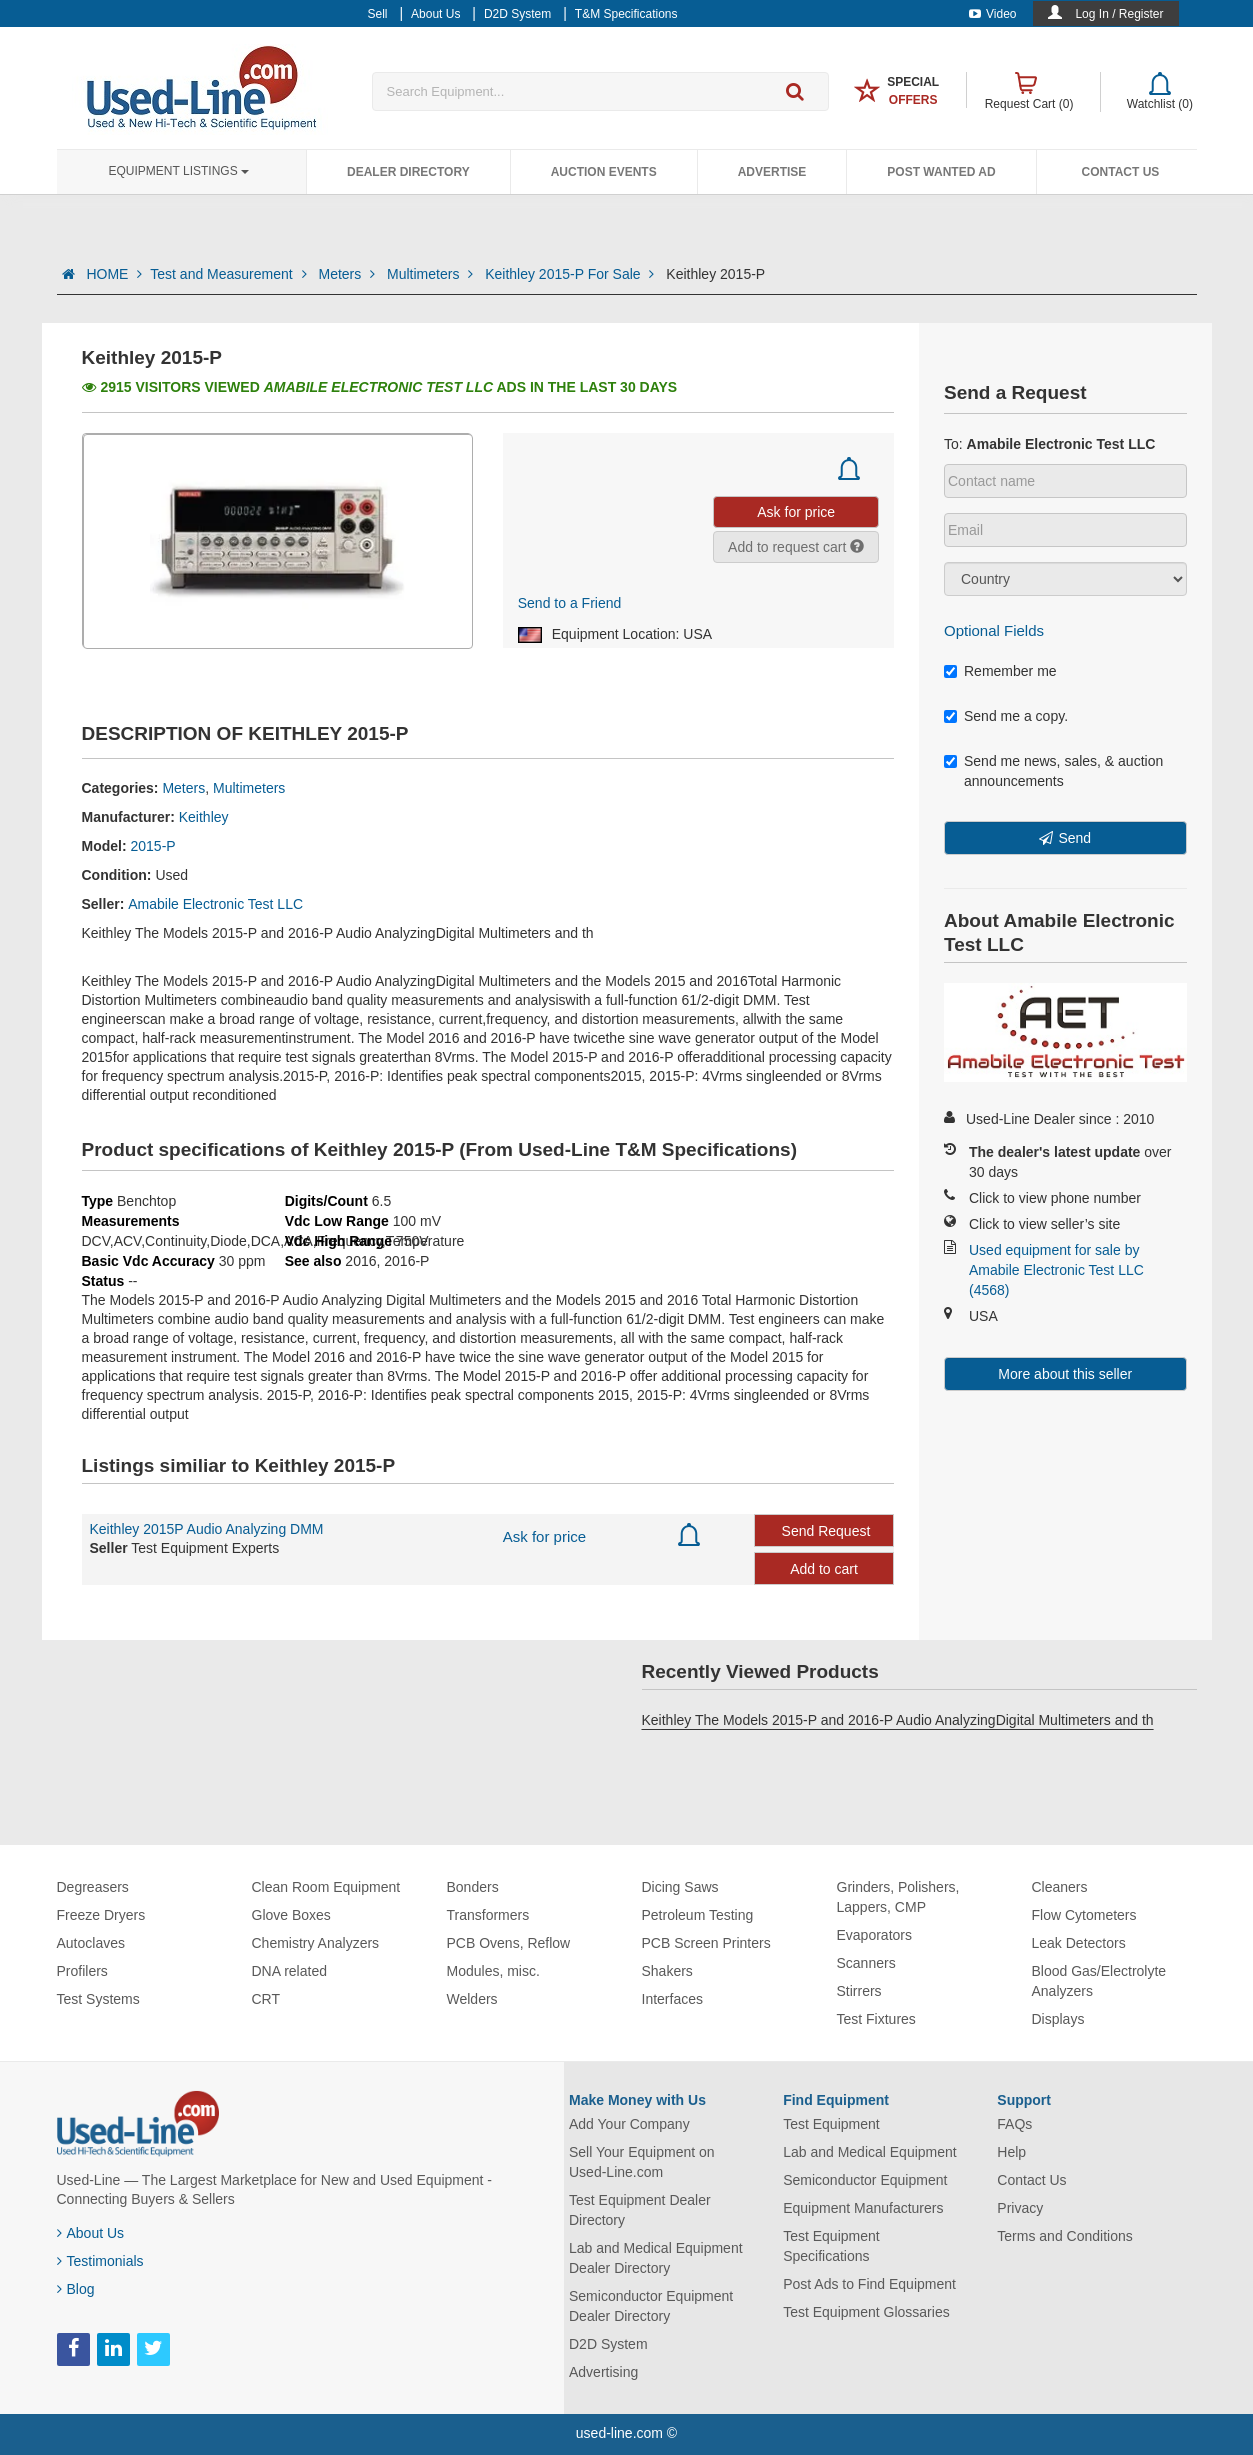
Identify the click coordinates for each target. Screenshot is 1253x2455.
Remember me (1000, 671)
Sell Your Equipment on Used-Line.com (642, 2162)
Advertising (603, 2372)
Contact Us (1121, 172)
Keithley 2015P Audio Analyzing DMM (207, 1529)
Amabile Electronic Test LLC (215, 904)
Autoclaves (91, 1943)
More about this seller (1065, 1374)
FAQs (1014, 2124)
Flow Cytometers (1084, 1915)
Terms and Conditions (1064, 2236)
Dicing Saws (680, 1887)
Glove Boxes (291, 1915)
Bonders (473, 1887)
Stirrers (859, 1991)
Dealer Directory (408, 172)
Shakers (667, 1971)
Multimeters (432, 274)
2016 (360, 1261)
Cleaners (1060, 1887)
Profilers (82, 1971)
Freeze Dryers (101, 1915)
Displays (1058, 2019)
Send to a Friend (570, 603)
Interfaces (672, 1999)
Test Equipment (831, 2124)
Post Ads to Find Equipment (869, 2284)
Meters (348, 274)
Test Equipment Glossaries (866, 2312)
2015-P (153, 846)
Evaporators (874, 1935)
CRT (266, 1999)
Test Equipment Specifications (831, 2246)
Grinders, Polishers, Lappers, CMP (898, 1897)
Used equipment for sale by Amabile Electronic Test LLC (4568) (1056, 1270)
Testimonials (100, 2261)
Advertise (772, 172)
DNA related (289, 1971)
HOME (114, 274)
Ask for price (544, 1536)
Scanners (866, 1963)
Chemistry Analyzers (316, 1943)
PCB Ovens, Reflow (509, 1943)
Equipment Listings (179, 171)
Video (992, 14)
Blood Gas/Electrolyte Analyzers (1099, 1981)
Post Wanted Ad (941, 172)
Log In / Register (1119, 14)
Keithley (204, 817)
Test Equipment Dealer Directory (640, 2210)
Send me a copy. (1006, 716)
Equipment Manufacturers (863, 2208)
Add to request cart (796, 547)
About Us (91, 2233)
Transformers (488, 1915)
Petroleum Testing (698, 1915)
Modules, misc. (493, 1971)
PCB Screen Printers (706, 1943)
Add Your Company (629, 2124)
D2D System (608, 2344)
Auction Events (604, 172)
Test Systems (98, 1999)
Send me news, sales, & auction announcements (1053, 771)
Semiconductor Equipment (865, 2180)
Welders (472, 1999)
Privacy (1020, 2208)
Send (1074, 838)
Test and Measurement (230, 274)
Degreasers (93, 1887)
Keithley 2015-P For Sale (571, 274)
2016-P (406, 1261)
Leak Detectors (1079, 1943)
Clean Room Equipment (326, 1887)
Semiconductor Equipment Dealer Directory (651, 2306)
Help (1011, 2152)
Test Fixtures (876, 2019)
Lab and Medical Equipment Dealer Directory (656, 2258)
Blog (76, 2289)
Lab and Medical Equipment (870, 2152)
